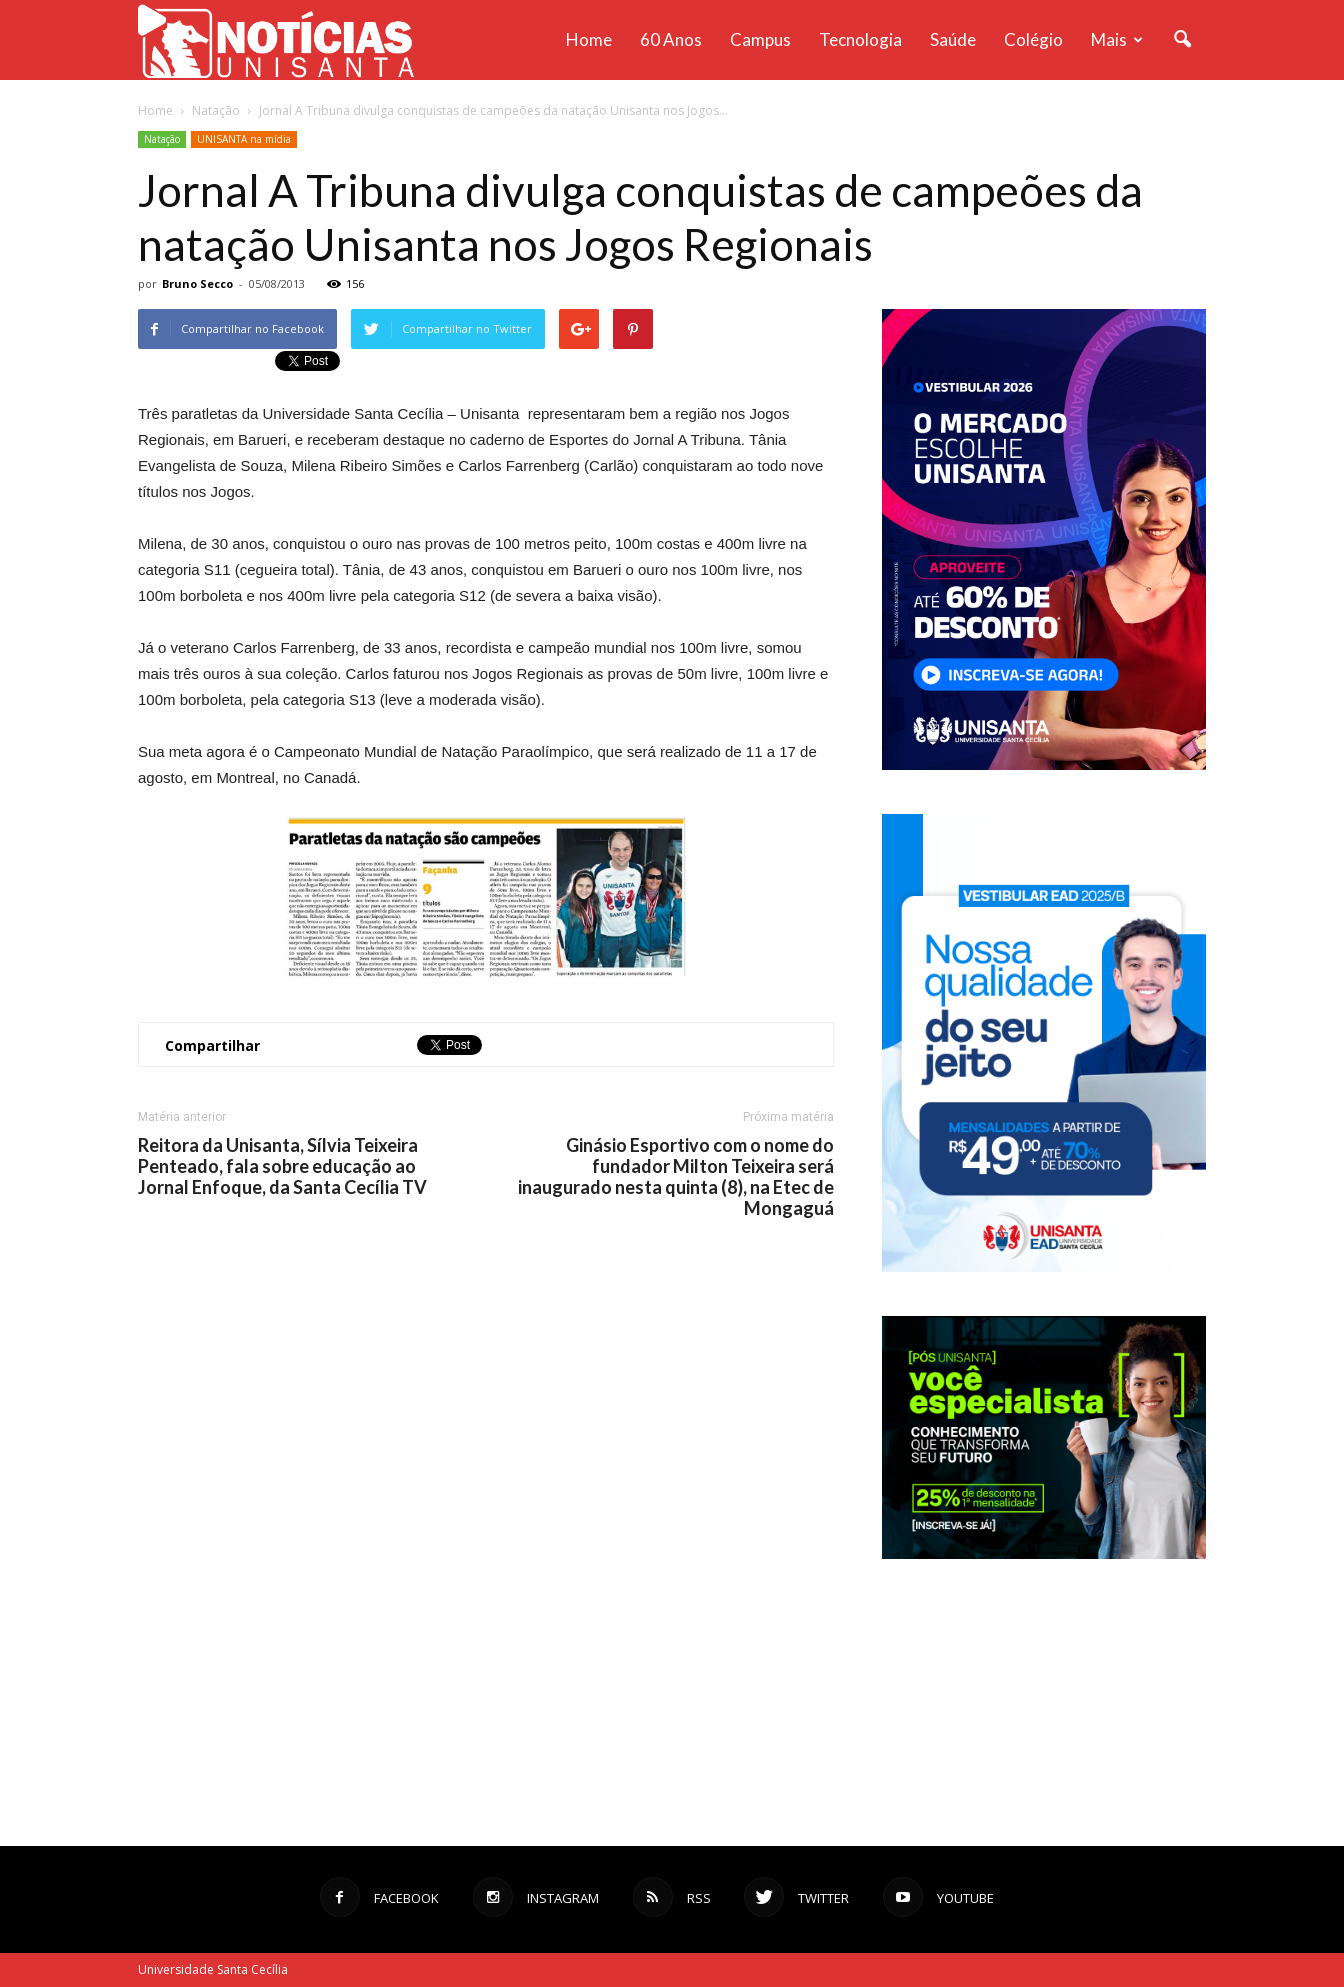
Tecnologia (860, 39)
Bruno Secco (197, 283)
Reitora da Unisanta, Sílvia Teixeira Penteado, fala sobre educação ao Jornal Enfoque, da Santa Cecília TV (282, 1166)
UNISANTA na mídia (244, 139)
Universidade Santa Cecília (213, 1969)
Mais (1117, 39)
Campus (760, 39)
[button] (1182, 40)
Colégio (1033, 39)
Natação (162, 139)
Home (589, 39)
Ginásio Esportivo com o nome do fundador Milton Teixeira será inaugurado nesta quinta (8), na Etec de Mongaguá (676, 1177)
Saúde (953, 39)
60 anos (671, 39)
